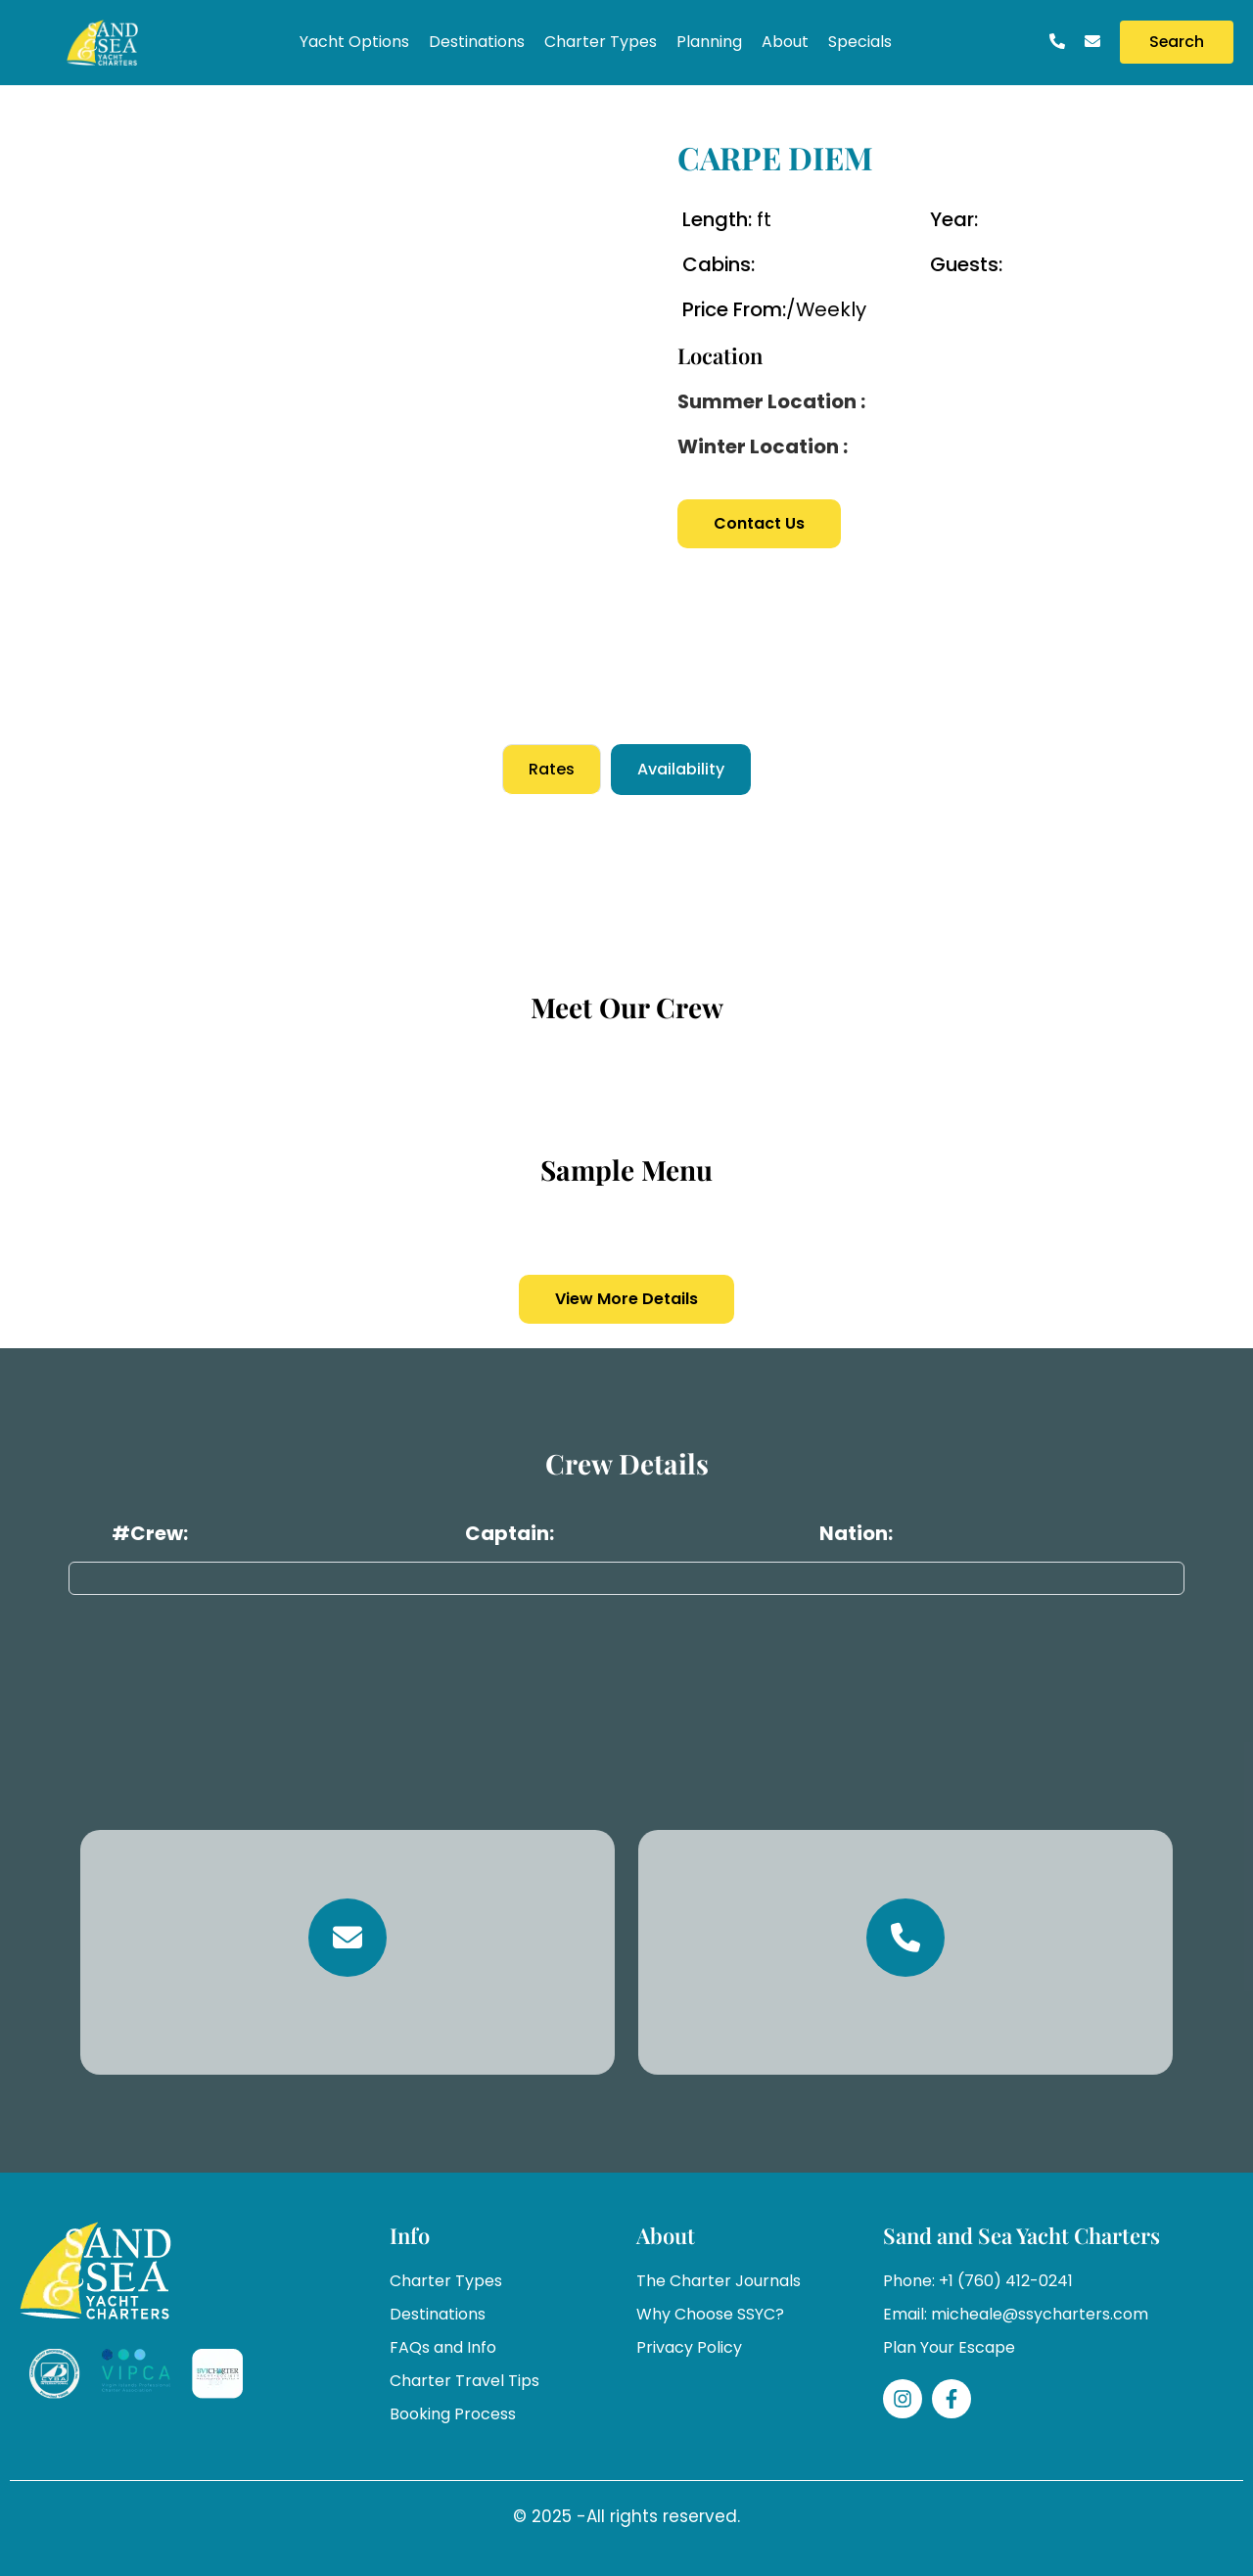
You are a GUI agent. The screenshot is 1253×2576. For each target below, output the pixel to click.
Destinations (477, 41)
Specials (860, 41)
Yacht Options (354, 41)
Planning (709, 41)
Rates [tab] (552, 769)
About (785, 41)
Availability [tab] (680, 769)
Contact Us (759, 523)
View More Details (626, 1299)
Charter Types (600, 41)
